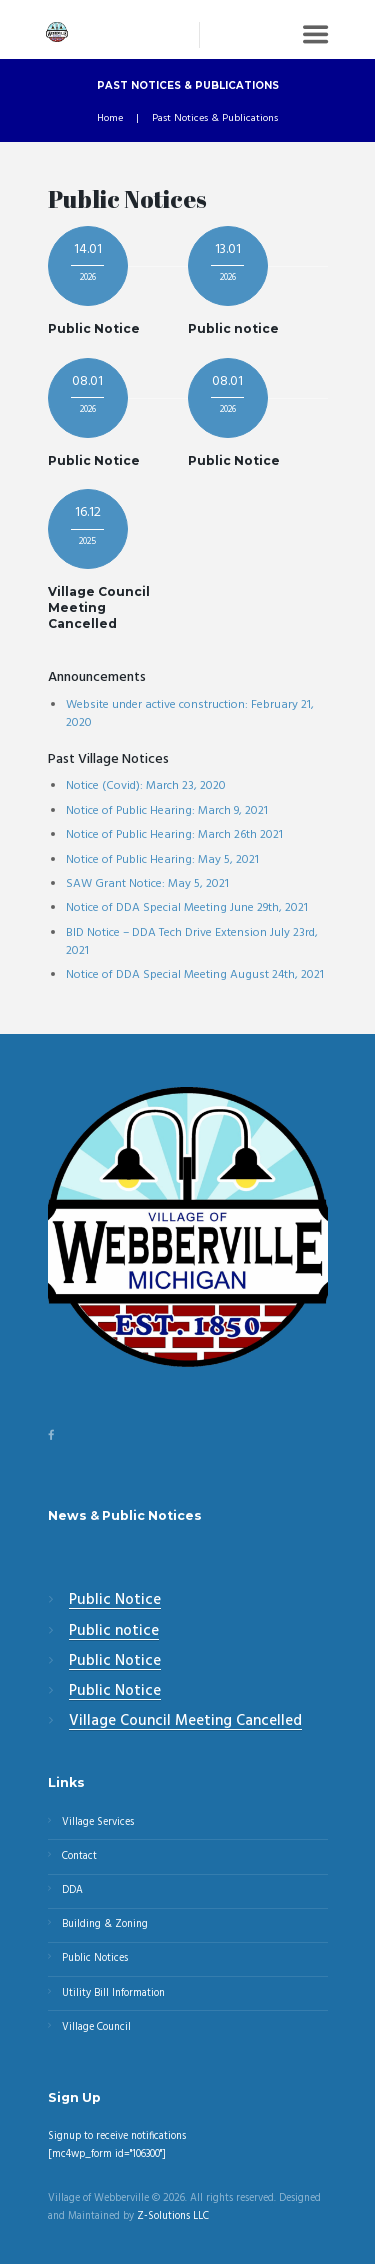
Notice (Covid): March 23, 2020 (146, 786)
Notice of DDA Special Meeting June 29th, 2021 (187, 908)
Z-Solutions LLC (173, 2217)
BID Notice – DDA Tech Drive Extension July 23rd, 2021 (192, 942)
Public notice (233, 328)
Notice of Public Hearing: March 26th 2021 (174, 835)
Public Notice (94, 328)
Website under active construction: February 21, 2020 (190, 714)
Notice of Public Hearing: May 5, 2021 (162, 860)
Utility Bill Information (113, 1993)
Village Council (96, 2027)
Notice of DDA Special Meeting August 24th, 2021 (195, 975)
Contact (79, 1856)
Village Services (98, 1822)
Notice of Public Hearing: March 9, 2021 (167, 811)
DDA (72, 1890)
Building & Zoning (105, 1924)
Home (110, 119)
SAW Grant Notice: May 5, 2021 (147, 884)
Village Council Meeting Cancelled (99, 607)
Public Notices (95, 1958)
